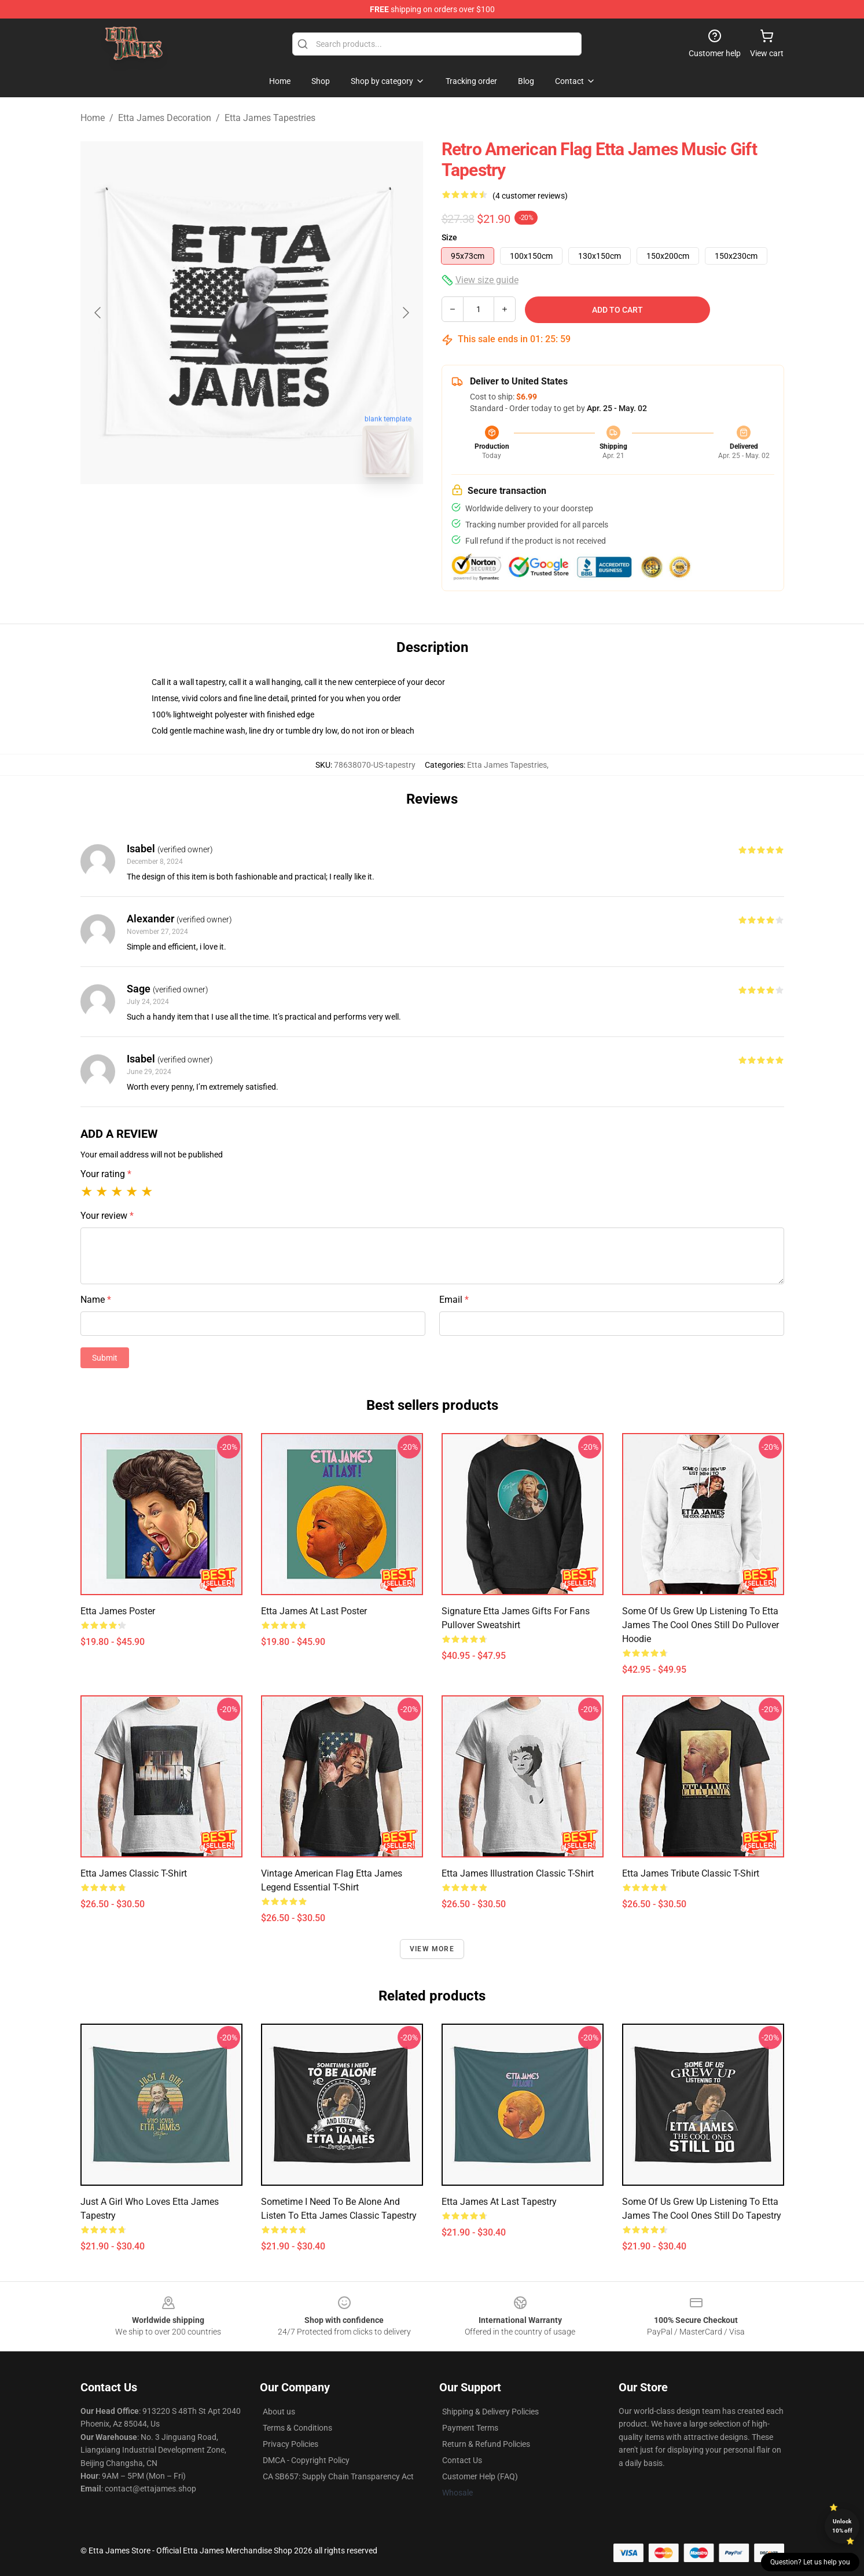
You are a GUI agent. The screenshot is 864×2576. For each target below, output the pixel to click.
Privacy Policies (290, 2444)
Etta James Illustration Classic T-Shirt (518, 1873)
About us (279, 2411)
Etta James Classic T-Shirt (133, 1873)
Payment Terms (470, 2427)
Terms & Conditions (297, 2427)
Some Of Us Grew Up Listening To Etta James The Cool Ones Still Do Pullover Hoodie (700, 1625)
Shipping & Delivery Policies (490, 2411)
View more (432, 1949)
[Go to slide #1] (221, 512)
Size (449, 237)
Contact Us (462, 2460)
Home (92, 117)
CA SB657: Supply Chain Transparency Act (338, 2476)
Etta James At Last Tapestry (499, 2201)
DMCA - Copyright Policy (306, 2460)
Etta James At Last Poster (314, 1611)
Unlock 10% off (842, 2526)
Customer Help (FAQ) (480, 2476)
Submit (104, 1357)
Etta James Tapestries (270, 117)
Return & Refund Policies (486, 2444)
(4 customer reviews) (530, 195)
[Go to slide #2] (282, 512)
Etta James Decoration (164, 117)
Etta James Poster (117, 1611)
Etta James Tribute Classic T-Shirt (690, 1873)
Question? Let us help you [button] (810, 2562)
